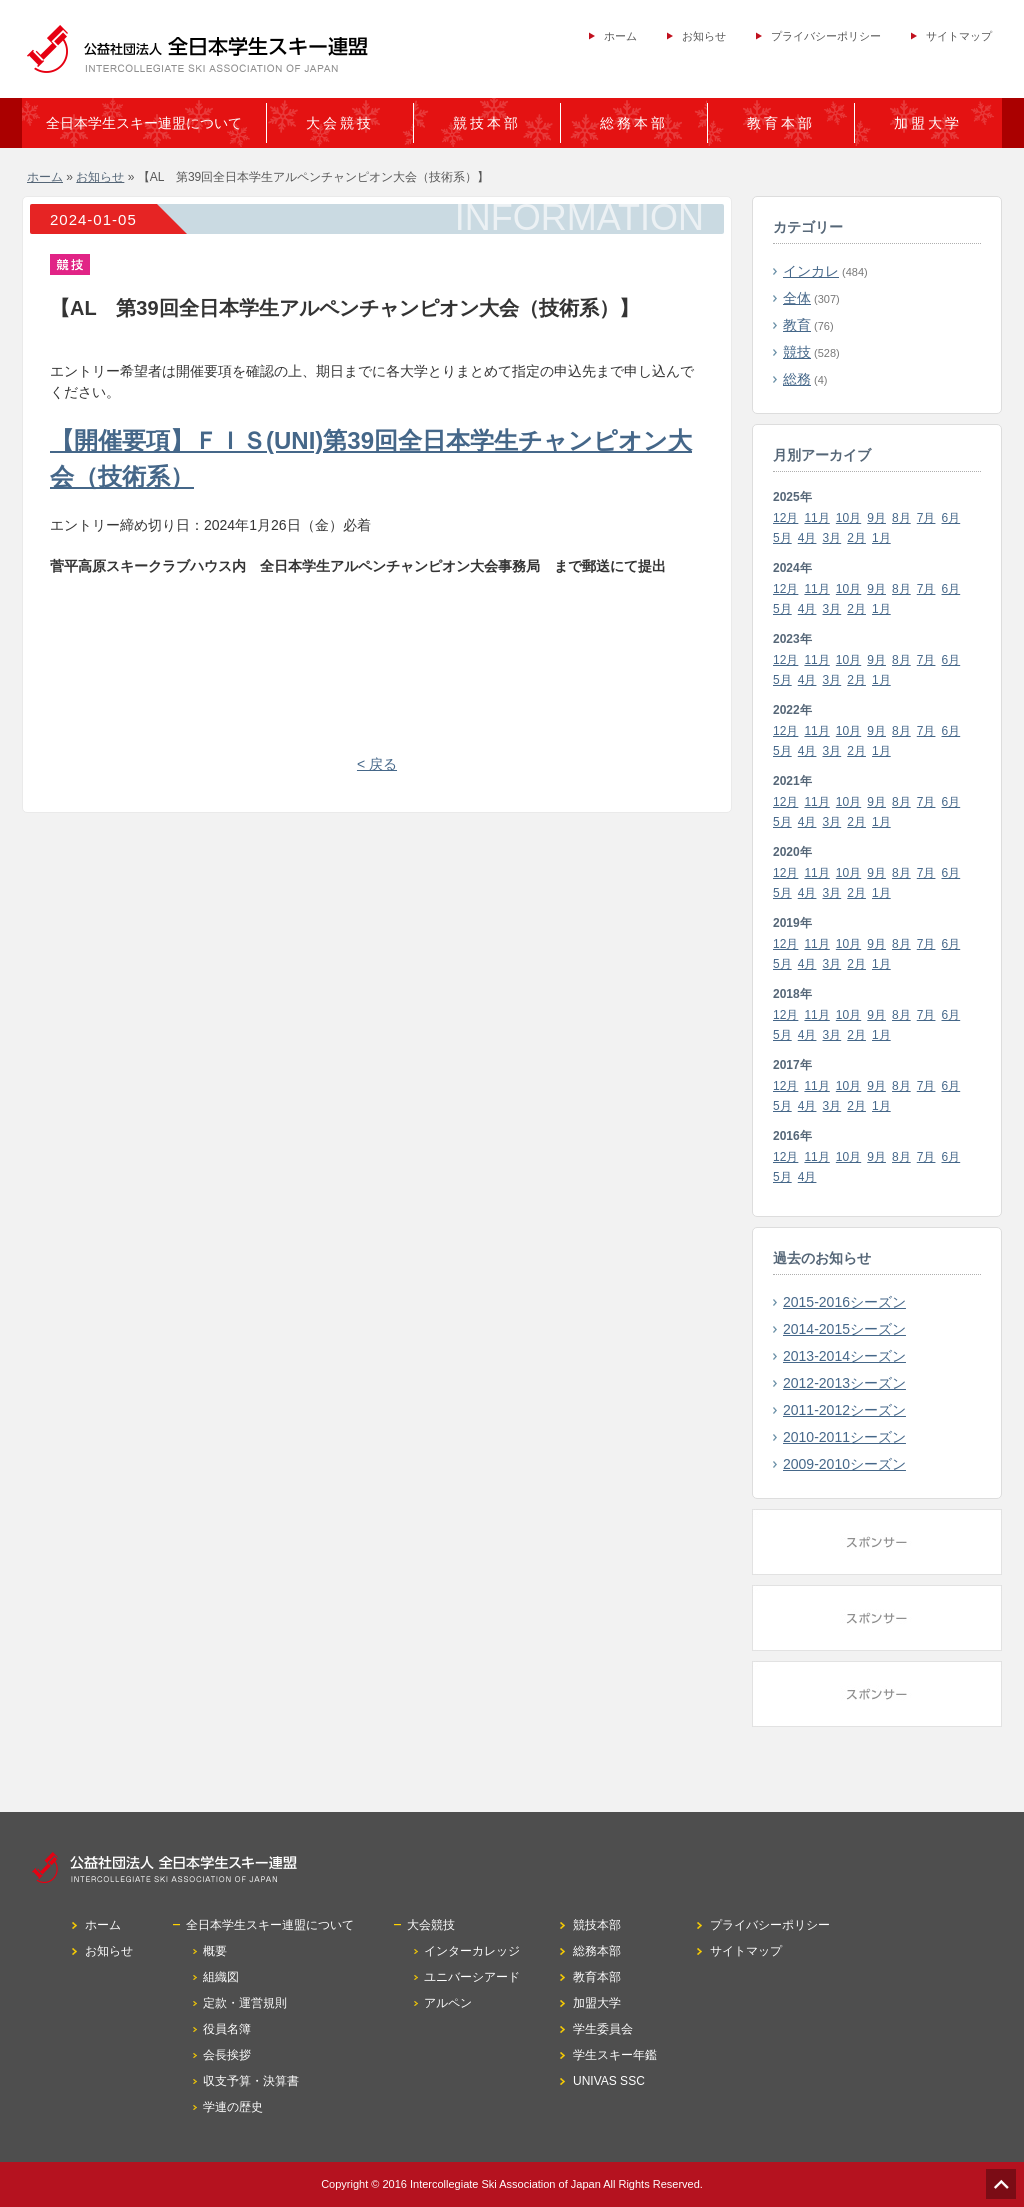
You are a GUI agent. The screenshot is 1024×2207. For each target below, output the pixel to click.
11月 (816, 518)
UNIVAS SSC (609, 2081)
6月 (951, 518)
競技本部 (487, 123)
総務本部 (634, 123)
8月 (901, 518)
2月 (856, 538)
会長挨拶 (227, 2055)
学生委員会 (603, 2029)
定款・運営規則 (245, 2003)
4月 (807, 538)
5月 (782, 538)
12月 (785, 518)
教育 (797, 325)
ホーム (620, 36)
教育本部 (781, 123)
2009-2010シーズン (844, 1464)
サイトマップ (959, 36)
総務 (797, 379)
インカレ (811, 271)
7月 (926, 518)
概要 (215, 1951)
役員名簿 (227, 2029)
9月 (876, 518)
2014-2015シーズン (844, 1329)
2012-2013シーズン (844, 1383)
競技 (797, 352)
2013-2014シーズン (844, 1356)
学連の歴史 (233, 2107)
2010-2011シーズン (844, 1437)
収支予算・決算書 (251, 2081)
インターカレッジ (472, 1951)
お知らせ (704, 36)
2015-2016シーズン (844, 1302)
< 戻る (377, 764)
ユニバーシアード (472, 1977)
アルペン (448, 2003)
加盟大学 (928, 123)
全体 (797, 298)
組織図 (221, 1977)
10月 (848, 518)
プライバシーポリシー (826, 36)
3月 (832, 538)
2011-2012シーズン (844, 1410)
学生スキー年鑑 (615, 2055)
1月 (881, 538)
